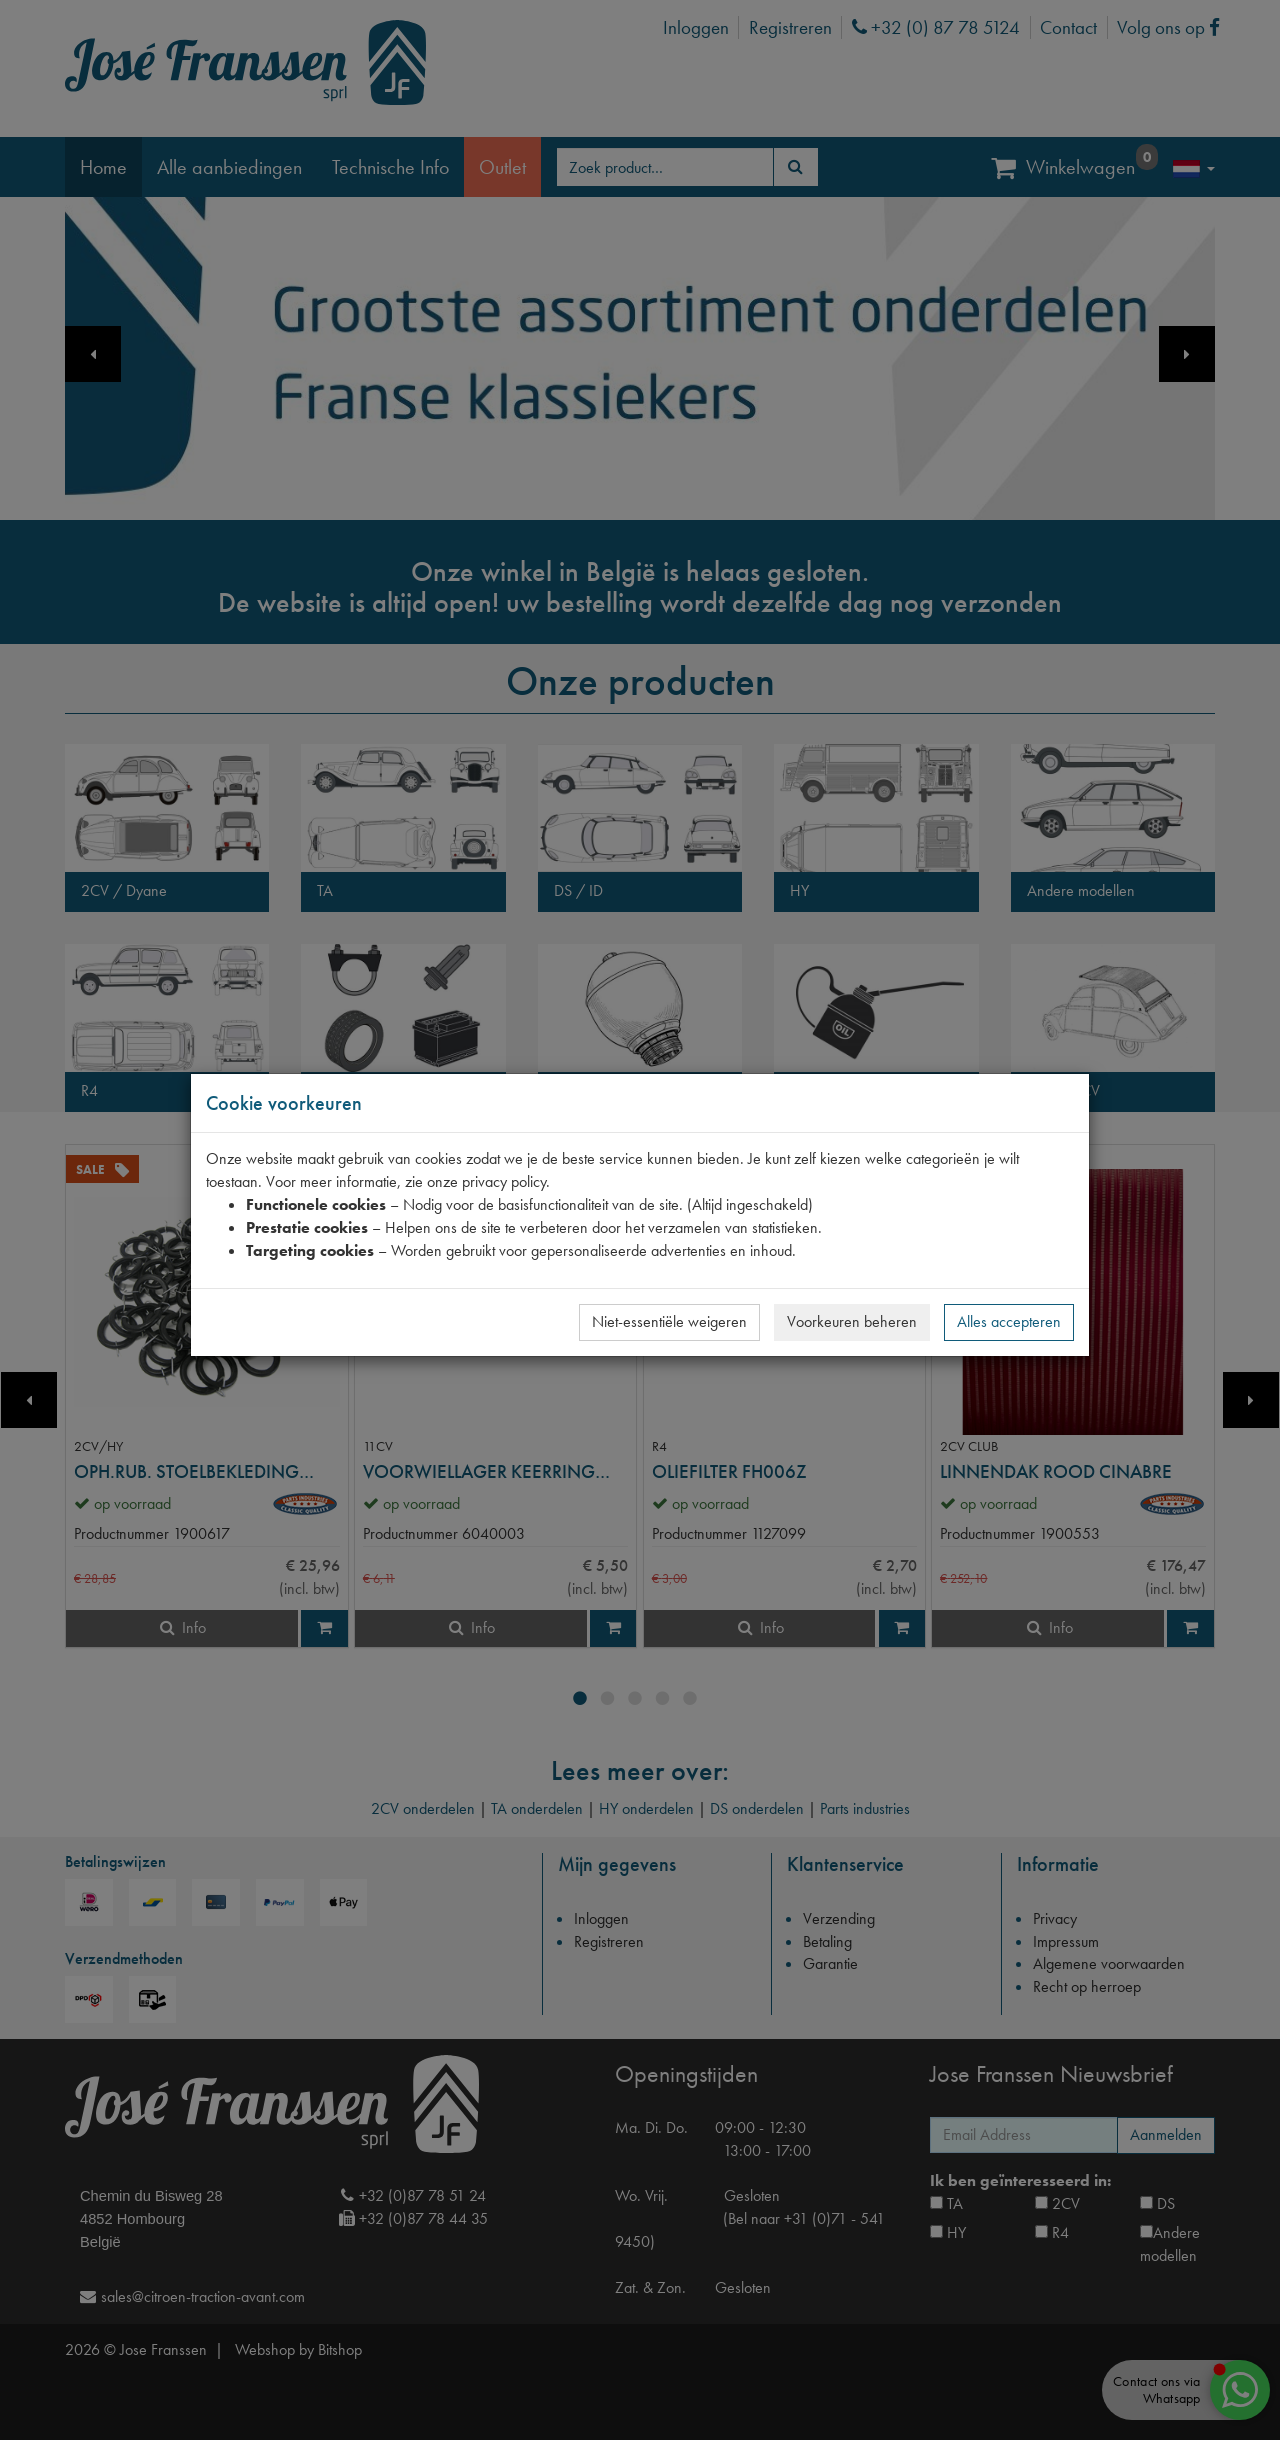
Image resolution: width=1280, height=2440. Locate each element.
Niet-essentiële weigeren (669, 1321)
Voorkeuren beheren (852, 1321)
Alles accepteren (1009, 1321)
